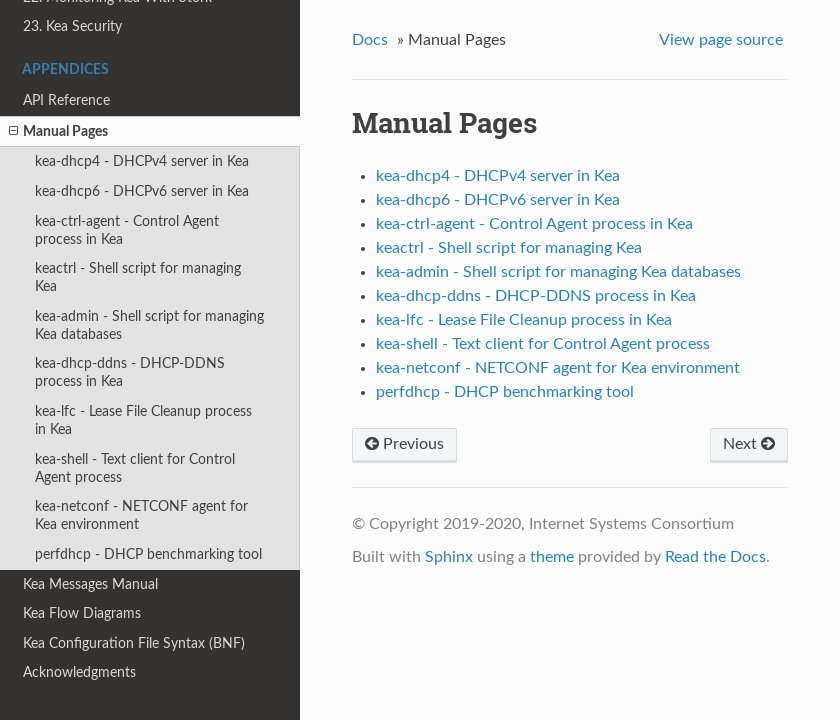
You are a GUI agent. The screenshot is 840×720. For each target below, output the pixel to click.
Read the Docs (715, 557)
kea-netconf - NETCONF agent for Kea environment (141, 515)
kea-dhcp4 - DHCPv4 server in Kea (142, 161)
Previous (404, 444)
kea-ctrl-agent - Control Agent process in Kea (127, 230)
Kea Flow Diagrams (82, 613)
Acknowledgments (79, 672)
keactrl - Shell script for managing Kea (138, 277)
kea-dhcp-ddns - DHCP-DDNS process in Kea (130, 372)
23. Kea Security (72, 26)
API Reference (66, 100)
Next (749, 444)
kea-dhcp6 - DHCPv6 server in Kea (142, 191)
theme (552, 557)
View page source (721, 40)
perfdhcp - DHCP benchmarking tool (148, 554)
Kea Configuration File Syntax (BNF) (134, 643)
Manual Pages (58, 132)
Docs (370, 40)
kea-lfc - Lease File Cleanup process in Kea (143, 420)
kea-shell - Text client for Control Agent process (135, 468)
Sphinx (449, 557)
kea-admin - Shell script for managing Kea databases (149, 325)
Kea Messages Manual (90, 584)
